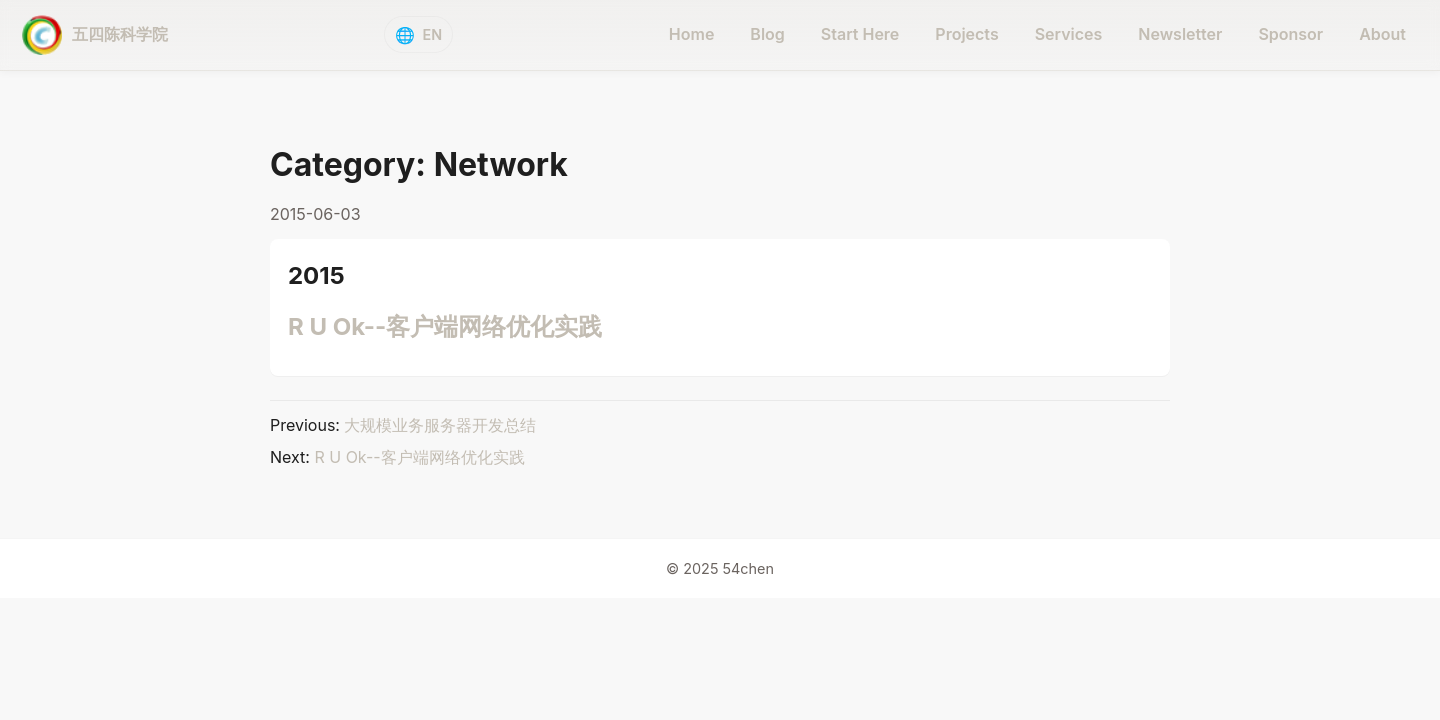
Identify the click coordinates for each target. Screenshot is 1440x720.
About (1382, 34)
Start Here (860, 34)
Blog (767, 34)
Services (1069, 34)
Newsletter (1180, 34)
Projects (966, 34)
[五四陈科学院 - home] (95, 35)
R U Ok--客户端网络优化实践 (445, 326)
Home (692, 34)
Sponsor (1290, 34)
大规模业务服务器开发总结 (440, 425)
